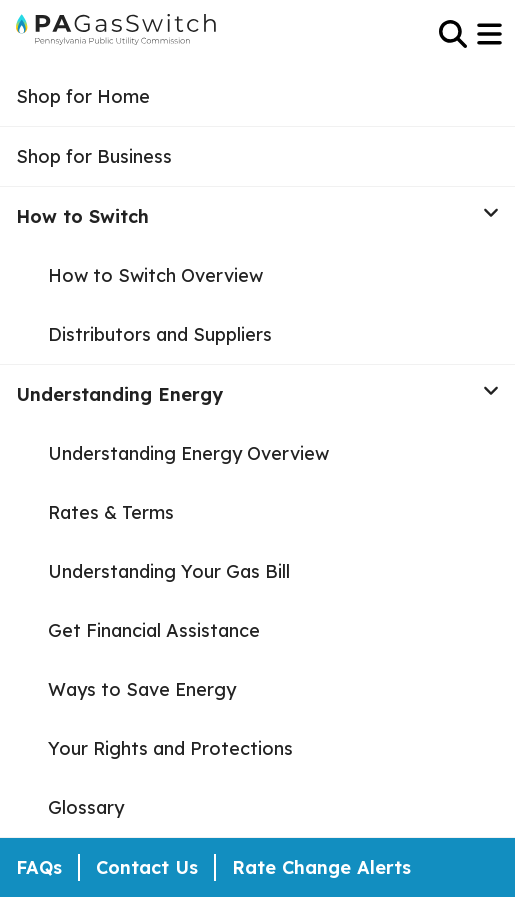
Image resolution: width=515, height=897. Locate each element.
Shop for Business (94, 156)
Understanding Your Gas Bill (169, 571)
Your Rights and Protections (170, 748)
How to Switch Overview (155, 275)
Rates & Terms (111, 512)
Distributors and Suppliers (160, 334)
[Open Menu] (491, 34)
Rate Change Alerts (321, 867)
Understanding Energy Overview (188, 453)
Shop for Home (83, 96)
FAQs (39, 867)
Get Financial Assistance (154, 630)
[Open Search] (453, 34)
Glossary (86, 807)
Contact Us (147, 867)
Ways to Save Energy (142, 689)
